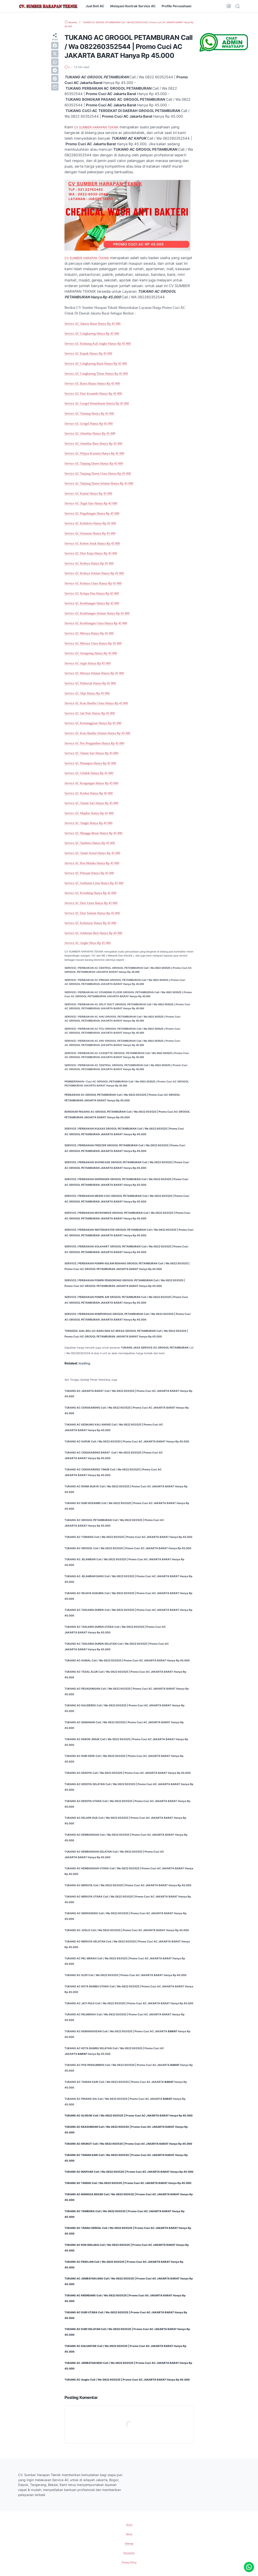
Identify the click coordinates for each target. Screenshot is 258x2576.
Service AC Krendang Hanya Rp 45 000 (90, 893)
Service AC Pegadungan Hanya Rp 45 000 (91, 514)
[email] (54, 86)
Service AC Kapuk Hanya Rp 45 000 (88, 354)
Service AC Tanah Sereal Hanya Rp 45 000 (92, 853)
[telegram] (54, 70)
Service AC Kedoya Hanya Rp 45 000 (89, 564)
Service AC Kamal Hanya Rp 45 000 (88, 494)
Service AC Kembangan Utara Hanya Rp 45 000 (95, 624)
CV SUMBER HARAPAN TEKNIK (101, 127)
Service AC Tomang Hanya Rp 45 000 (89, 414)
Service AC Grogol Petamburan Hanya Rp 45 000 (96, 404)
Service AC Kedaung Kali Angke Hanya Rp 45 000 (97, 344)
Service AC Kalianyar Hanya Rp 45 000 (90, 923)
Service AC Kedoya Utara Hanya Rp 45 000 (93, 584)
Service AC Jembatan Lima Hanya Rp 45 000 (93, 883)
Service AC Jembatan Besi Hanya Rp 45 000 (93, 933)
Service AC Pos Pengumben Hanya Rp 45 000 (94, 743)
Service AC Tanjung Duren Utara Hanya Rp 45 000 (97, 474)
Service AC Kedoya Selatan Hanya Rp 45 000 (94, 574)
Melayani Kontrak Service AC (133, 6)
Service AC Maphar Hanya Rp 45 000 (89, 813)
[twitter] (54, 53)
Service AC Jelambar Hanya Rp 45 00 (89, 434)
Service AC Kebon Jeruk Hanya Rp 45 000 (92, 544)
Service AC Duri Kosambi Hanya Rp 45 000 (93, 394)
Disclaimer (129, 2553)
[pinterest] (54, 78)
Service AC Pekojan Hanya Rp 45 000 (89, 873)
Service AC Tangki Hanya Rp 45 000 (88, 823)
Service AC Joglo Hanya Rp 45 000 (87, 664)
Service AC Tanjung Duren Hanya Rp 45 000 (93, 464)
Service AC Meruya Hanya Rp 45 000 (89, 634)
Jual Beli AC (95, 6)
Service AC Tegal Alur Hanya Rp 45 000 (90, 504)
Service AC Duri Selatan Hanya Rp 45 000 (92, 913)
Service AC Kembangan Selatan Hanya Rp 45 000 (96, 614)
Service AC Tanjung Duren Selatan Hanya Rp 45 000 (98, 484)
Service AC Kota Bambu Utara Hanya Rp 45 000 (96, 703)
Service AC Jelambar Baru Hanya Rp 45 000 (93, 444)
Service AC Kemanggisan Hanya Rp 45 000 (92, 723)
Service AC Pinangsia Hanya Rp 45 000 (90, 764)
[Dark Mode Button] (228, 6)
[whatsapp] (54, 62)
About (129, 2534)
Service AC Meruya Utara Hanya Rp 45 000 (93, 644)
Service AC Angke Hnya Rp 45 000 (87, 943)
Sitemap (129, 2544)
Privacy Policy (129, 2562)
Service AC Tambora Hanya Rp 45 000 (89, 843)
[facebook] (54, 45)
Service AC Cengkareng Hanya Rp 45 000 (91, 334)
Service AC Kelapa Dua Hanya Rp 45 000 (91, 594)
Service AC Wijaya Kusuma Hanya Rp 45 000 (94, 454)
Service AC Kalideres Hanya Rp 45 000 (90, 524)
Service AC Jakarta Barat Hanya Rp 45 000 (92, 324)
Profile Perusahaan (176, 6)
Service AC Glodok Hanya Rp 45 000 (88, 773)
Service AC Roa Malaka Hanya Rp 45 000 (91, 863)
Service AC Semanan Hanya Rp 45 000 (89, 534)
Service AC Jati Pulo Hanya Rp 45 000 (89, 714)
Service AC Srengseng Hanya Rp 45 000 (90, 654)
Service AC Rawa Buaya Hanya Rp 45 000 (92, 384)
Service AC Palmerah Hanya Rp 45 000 (90, 684)
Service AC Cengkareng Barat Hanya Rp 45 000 (95, 364)
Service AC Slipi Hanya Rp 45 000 (87, 694)
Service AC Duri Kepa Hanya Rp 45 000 (90, 554)
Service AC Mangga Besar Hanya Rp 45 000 (93, 833)
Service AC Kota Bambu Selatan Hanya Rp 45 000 (97, 734)
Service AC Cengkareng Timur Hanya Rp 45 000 (96, 374)
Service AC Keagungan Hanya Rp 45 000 (91, 783)
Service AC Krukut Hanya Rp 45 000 (88, 793)
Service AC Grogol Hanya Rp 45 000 (88, 424)
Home (129, 2525)
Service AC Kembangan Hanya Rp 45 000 (91, 604)
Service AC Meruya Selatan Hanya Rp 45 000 (94, 673)
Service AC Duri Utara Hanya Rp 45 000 (91, 903)
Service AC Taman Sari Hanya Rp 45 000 (91, 753)
